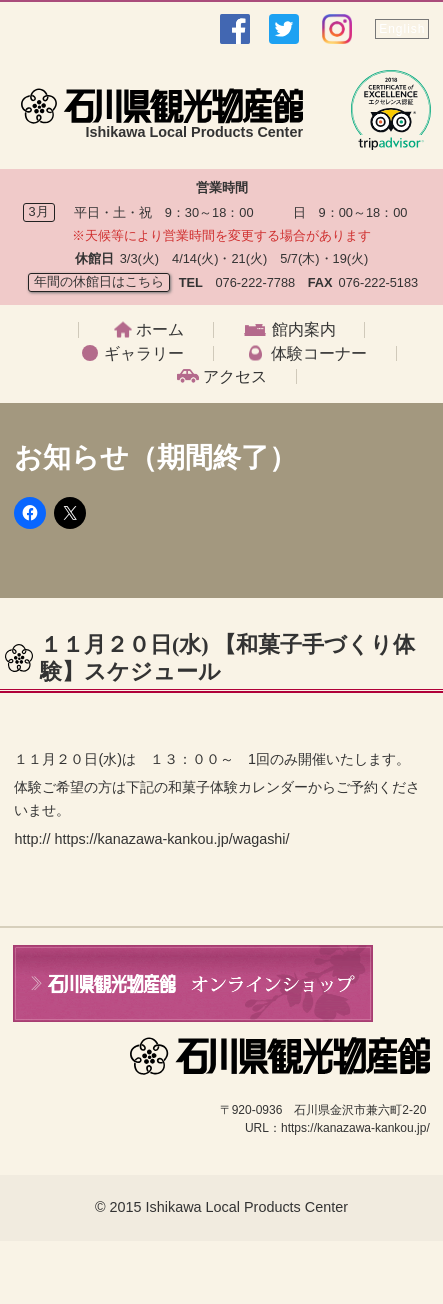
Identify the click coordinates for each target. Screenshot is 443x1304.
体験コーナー (319, 354)
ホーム (160, 330)
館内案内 (304, 330)
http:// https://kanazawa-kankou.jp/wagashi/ (151, 839)
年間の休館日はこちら (99, 281)
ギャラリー (144, 354)
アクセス (235, 377)
